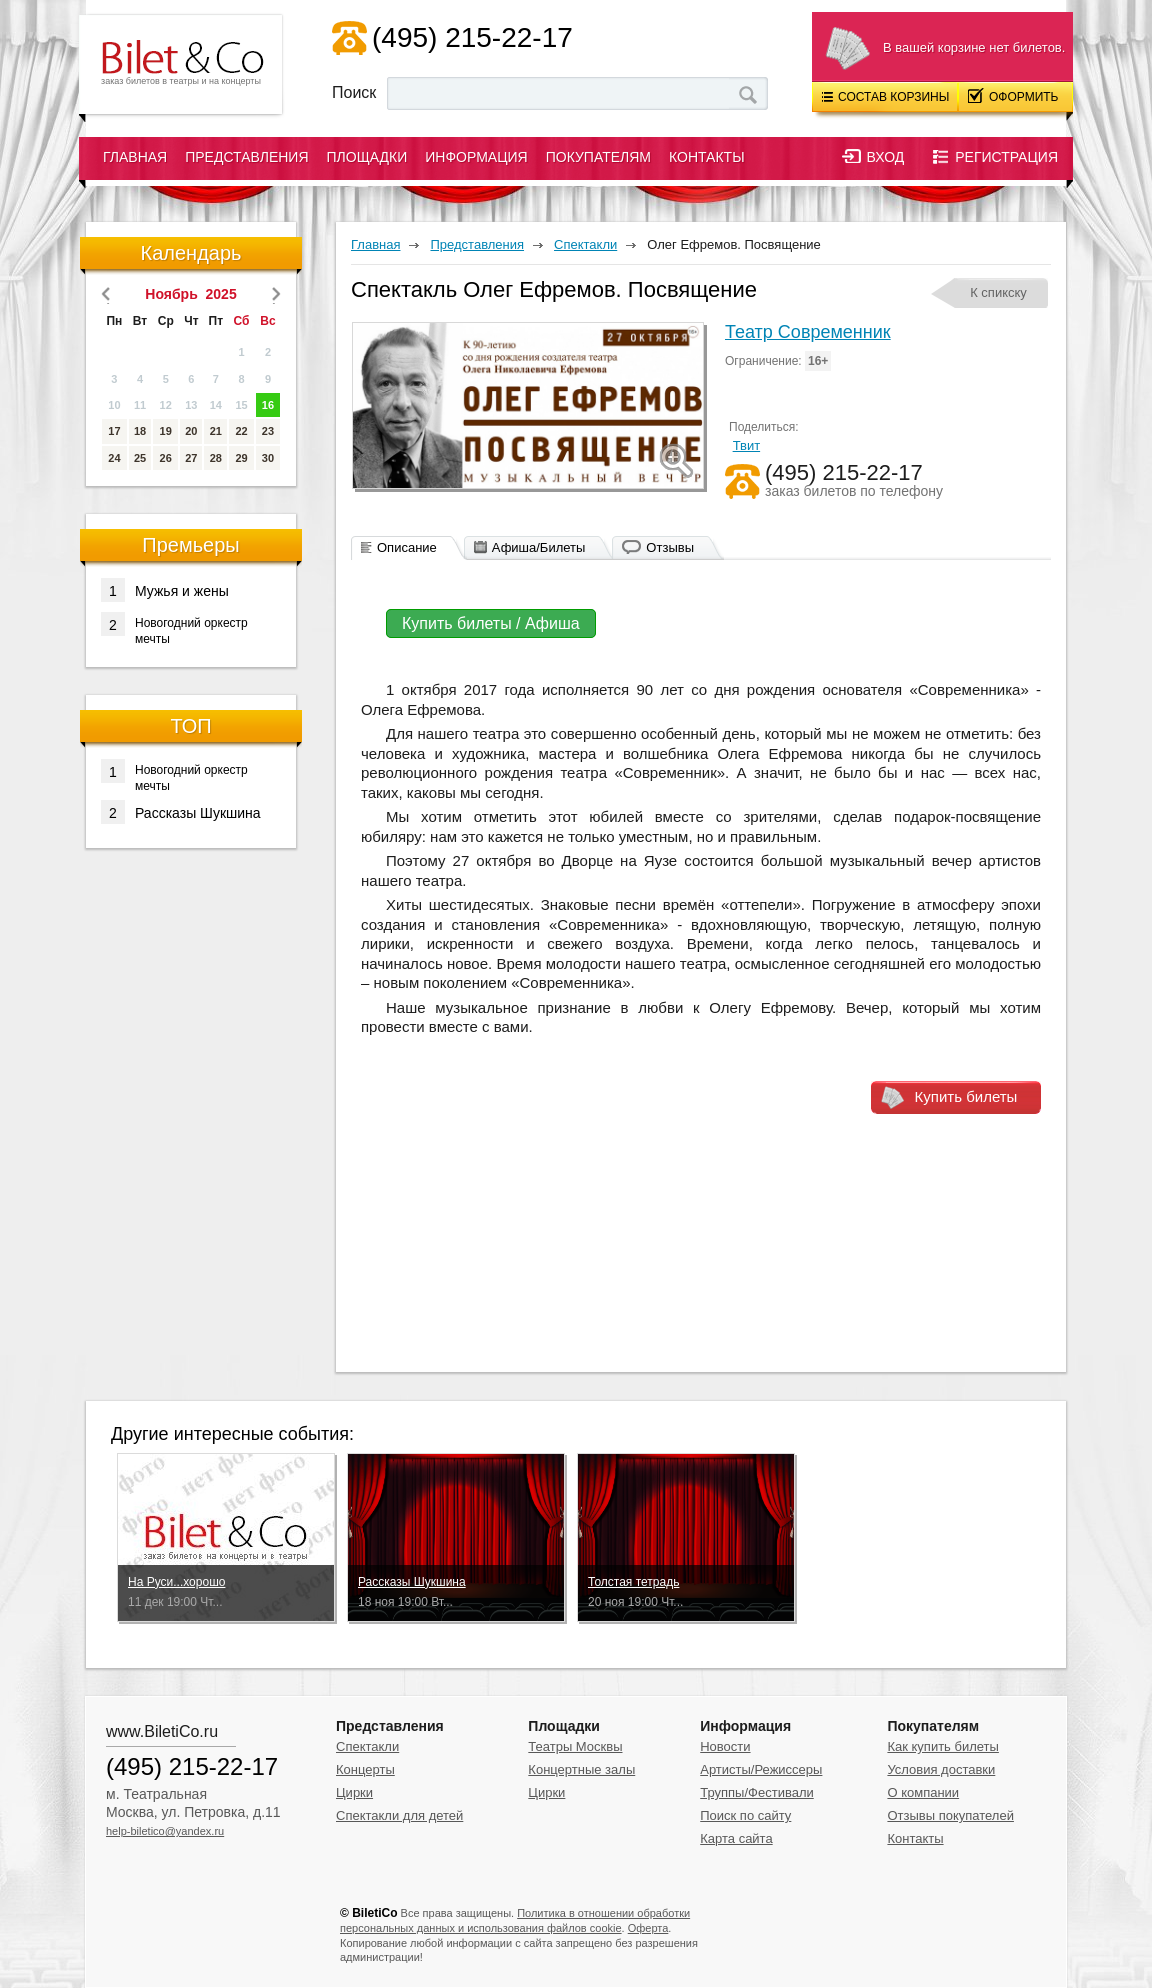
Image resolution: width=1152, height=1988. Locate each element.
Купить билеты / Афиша (491, 623)
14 (216, 405)
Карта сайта (736, 1838)
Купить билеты (966, 1096)
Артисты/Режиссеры (761, 1769)
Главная (135, 157)
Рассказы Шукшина (181, 812)
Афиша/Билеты (539, 547)
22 (241, 431)
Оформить (1013, 96)
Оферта (648, 1928)
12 (166, 405)
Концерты (365, 1769)
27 (191, 458)
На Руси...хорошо (176, 1582)
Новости (725, 1746)
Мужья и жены (165, 590)
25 (140, 458)
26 (166, 458)
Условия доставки (941, 1769)
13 (191, 405)
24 (114, 458)
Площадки (367, 157)
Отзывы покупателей (950, 1815)
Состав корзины (885, 97)
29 (241, 458)
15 (241, 405)
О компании (923, 1792)
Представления (246, 157)
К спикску (998, 292)
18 (140, 431)
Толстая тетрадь (633, 1582)
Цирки (354, 1792)
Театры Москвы (575, 1746)
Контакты (707, 157)
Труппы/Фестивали (757, 1792)
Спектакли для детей (399, 1815)
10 (114, 405)
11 (140, 405)
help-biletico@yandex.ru (165, 1831)
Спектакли (367, 1746)
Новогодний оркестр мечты (174, 629)
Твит (747, 445)
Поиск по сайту (745, 1815)
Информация (476, 157)
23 (268, 431)
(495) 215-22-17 (472, 37)
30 (268, 458)
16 (268, 405)
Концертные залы (581, 1769)
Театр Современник (808, 332)
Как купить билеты (942, 1746)
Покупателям (598, 157)
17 (114, 431)
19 (166, 431)
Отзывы (670, 547)
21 (216, 431)
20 (191, 431)
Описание (407, 547)
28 (216, 458)
